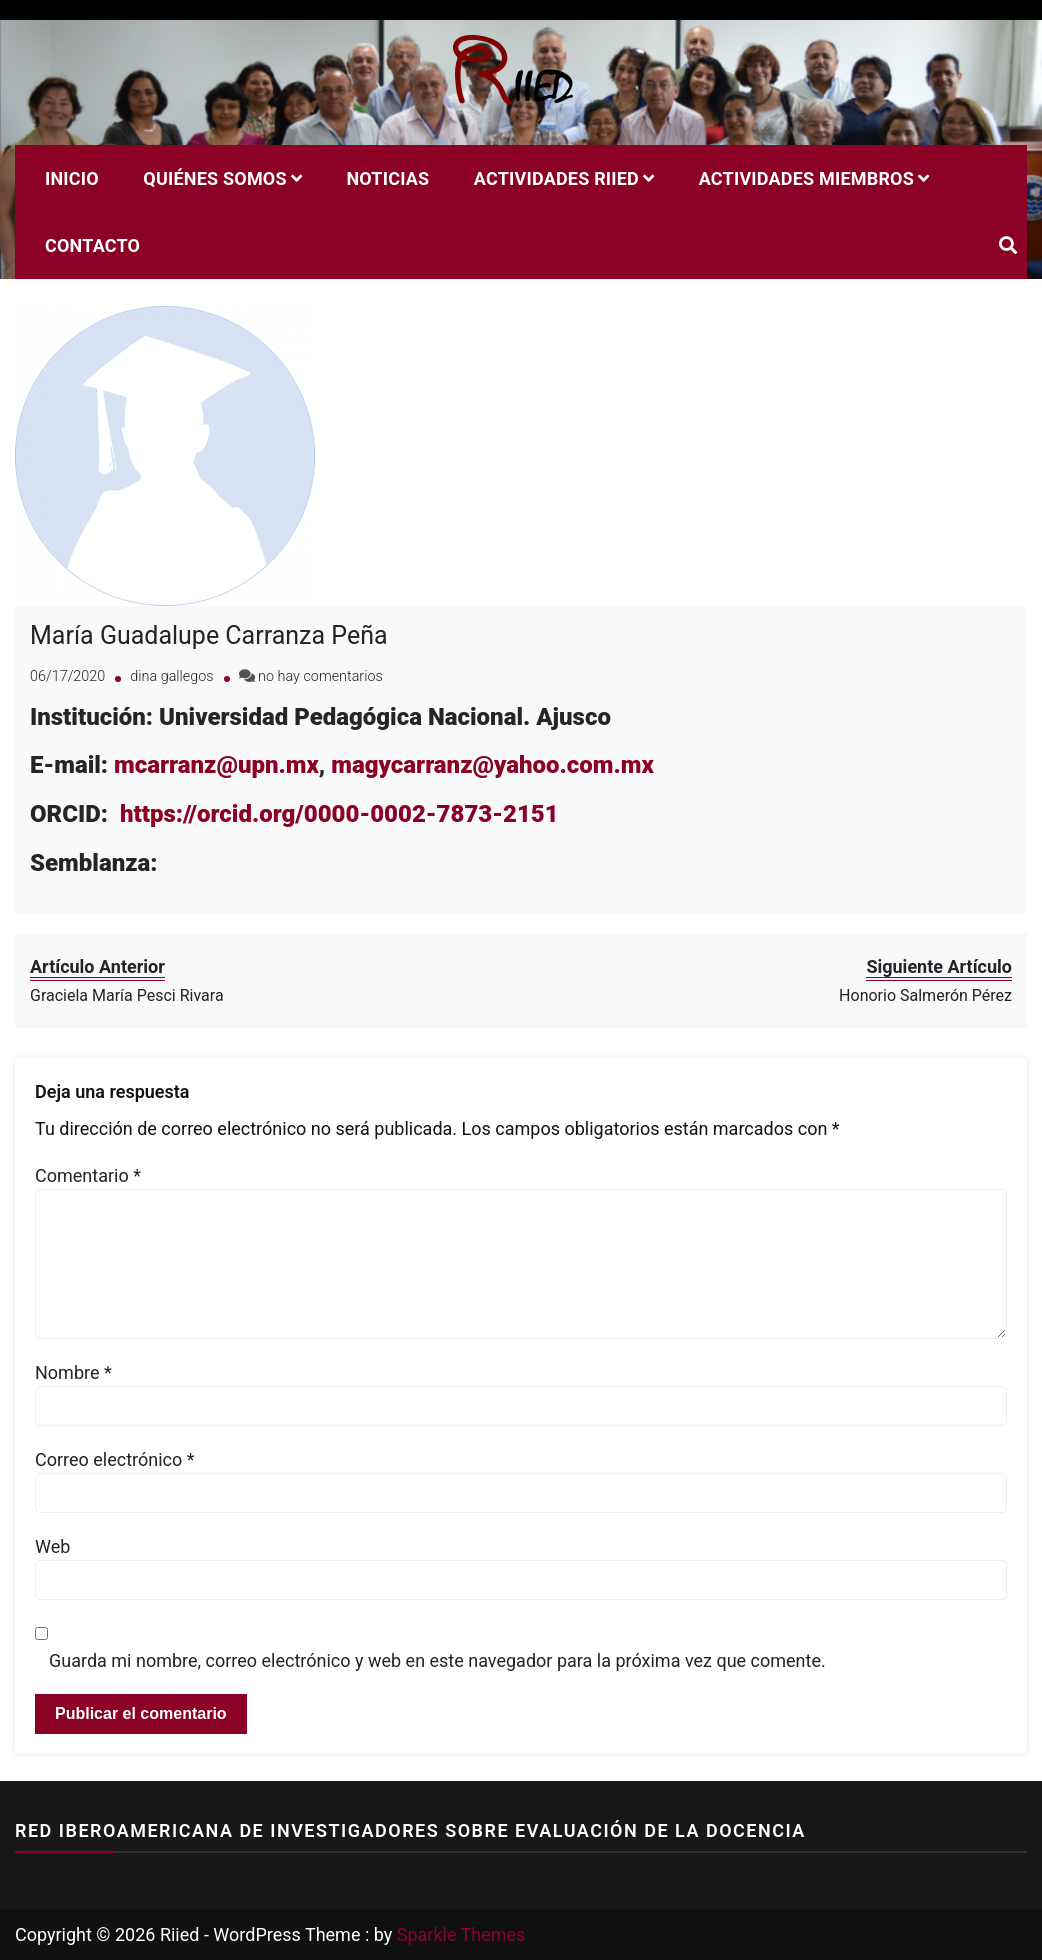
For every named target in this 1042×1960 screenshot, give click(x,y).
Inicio (72, 178)
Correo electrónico (115, 1459)
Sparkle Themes (461, 1934)
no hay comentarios (320, 676)
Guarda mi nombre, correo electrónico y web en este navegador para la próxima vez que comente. (437, 1660)
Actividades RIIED (556, 178)
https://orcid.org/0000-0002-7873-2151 (339, 814)
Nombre (73, 1372)
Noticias (387, 178)
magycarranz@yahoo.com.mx (495, 765)
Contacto (92, 245)
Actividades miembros (806, 178)
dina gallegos (171, 676)
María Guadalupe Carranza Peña (209, 635)
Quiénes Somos (214, 178)
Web (52, 1546)
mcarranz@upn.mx (216, 765)
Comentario (88, 1175)
